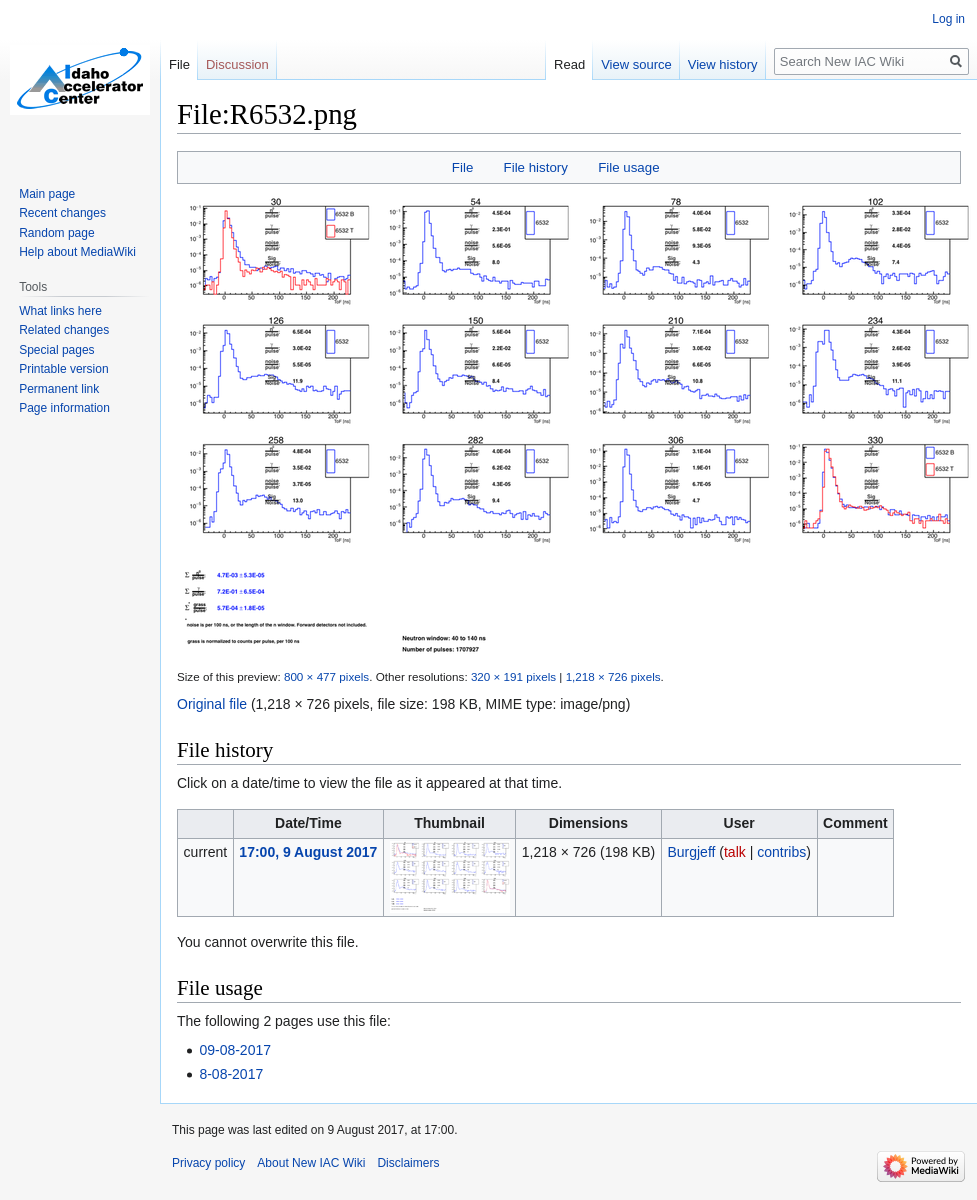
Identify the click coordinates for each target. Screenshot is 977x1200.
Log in (948, 19)
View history (723, 64)
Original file (212, 704)
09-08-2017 (235, 1050)
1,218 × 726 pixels (613, 676)
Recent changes (62, 213)
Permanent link (59, 389)
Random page (56, 233)
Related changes (64, 330)
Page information (64, 408)
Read (569, 64)
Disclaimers (408, 1163)
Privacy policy (208, 1163)
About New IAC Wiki (311, 1163)
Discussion (237, 64)
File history (536, 167)
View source (636, 64)
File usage (628, 167)
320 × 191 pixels (513, 676)
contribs (781, 852)
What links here (60, 311)
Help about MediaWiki (77, 252)
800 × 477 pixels (326, 676)
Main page (47, 194)
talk (735, 852)
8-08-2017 (231, 1074)
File (462, 167)
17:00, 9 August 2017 (308, 852)
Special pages (56, 350)
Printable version (63, 369)
